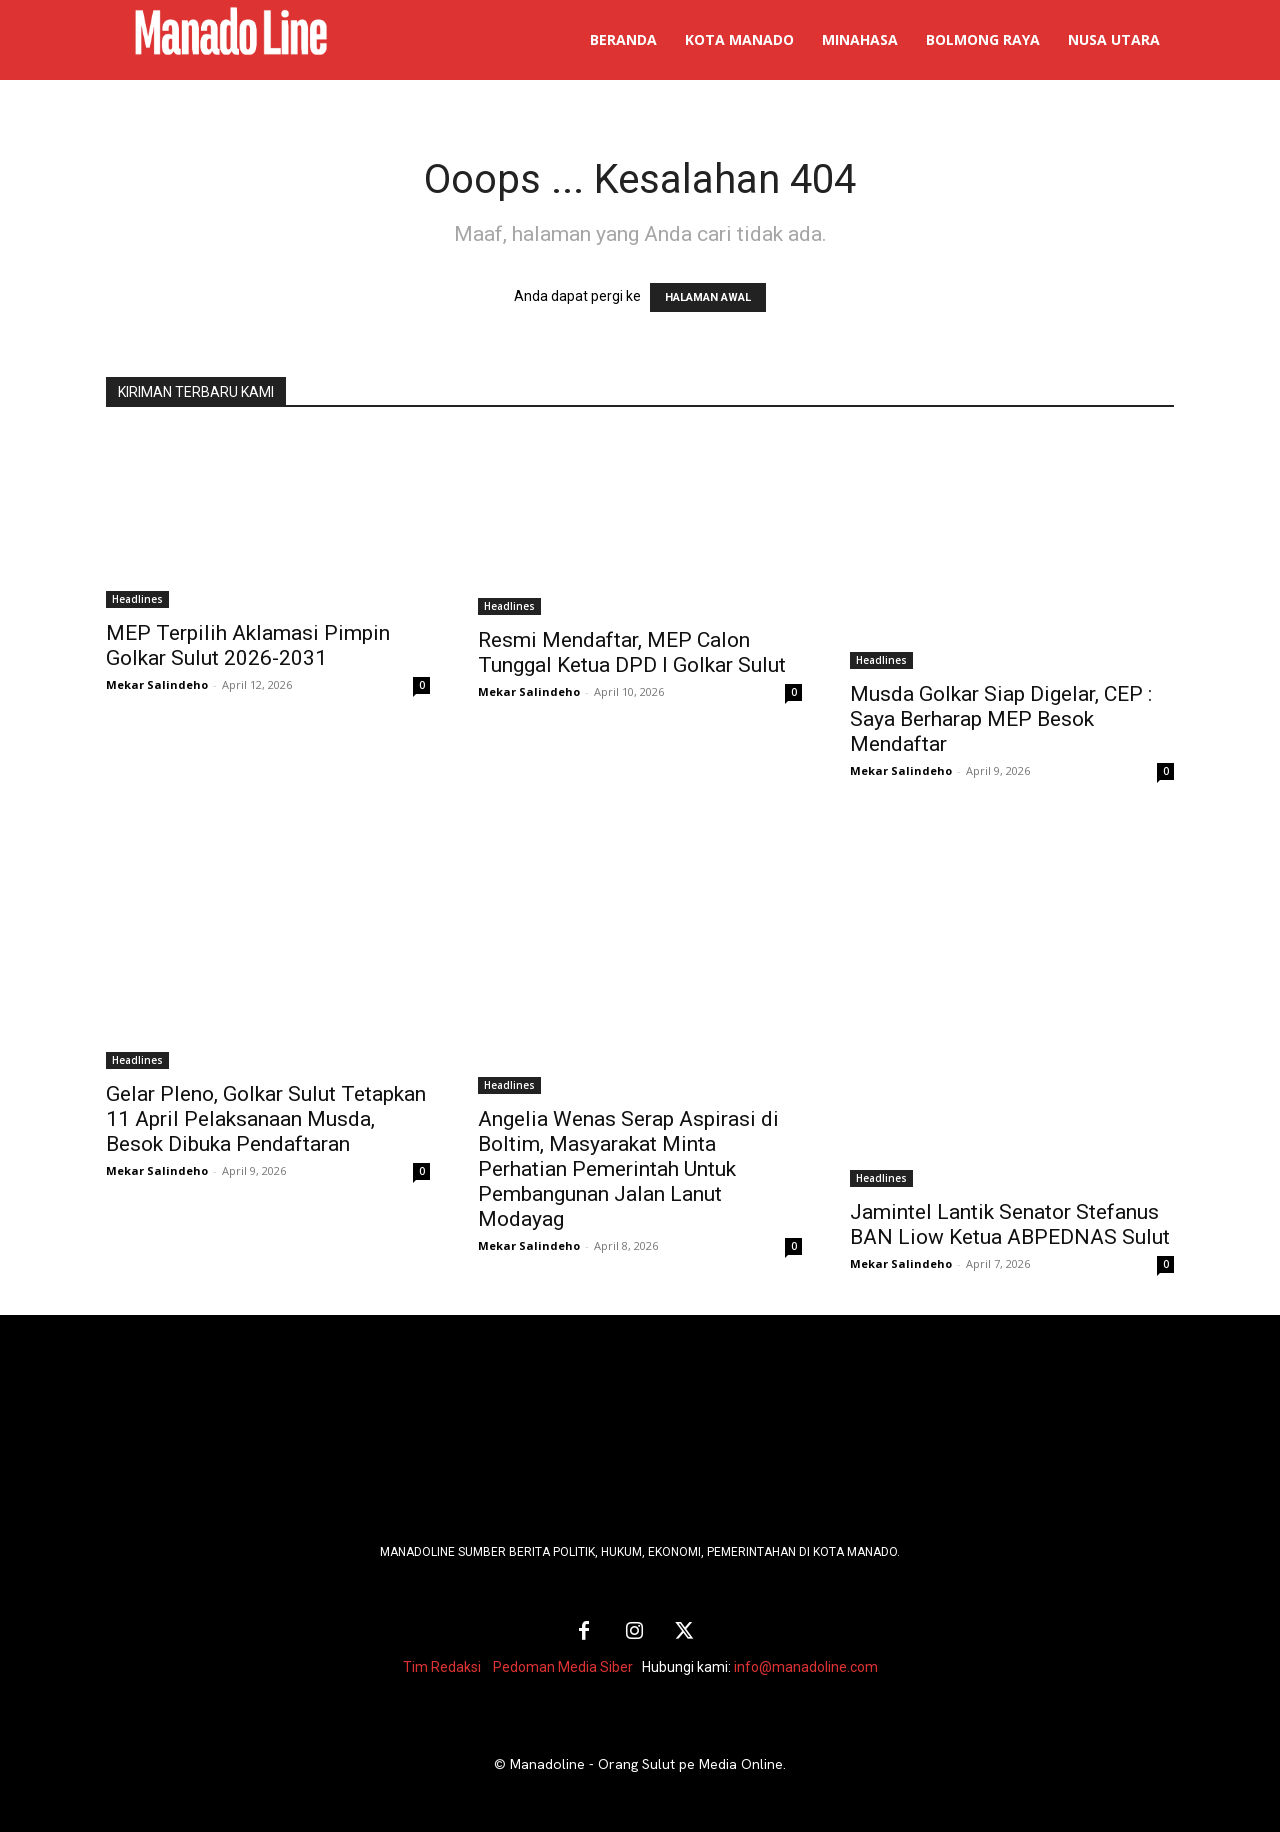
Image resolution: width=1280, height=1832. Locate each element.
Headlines (137, 599)
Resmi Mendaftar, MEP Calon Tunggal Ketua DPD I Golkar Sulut (632, 652)
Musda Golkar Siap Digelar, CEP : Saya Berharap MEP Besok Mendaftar (1001, 719)
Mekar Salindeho (157, 684)
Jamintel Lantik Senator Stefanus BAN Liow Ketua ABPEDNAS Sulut (1010, 1224)
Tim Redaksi (442, 1667)
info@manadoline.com (806, 1667)
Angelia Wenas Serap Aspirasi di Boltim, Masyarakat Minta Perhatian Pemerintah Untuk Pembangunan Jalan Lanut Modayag (628, 1169)
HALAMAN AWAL (708, 297)
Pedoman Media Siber (563, 1667)
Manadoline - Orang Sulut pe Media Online (646, 1764)
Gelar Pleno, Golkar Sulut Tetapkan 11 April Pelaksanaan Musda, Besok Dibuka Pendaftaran (266, 1119)
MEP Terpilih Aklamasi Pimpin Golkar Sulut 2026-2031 (248, 645)
